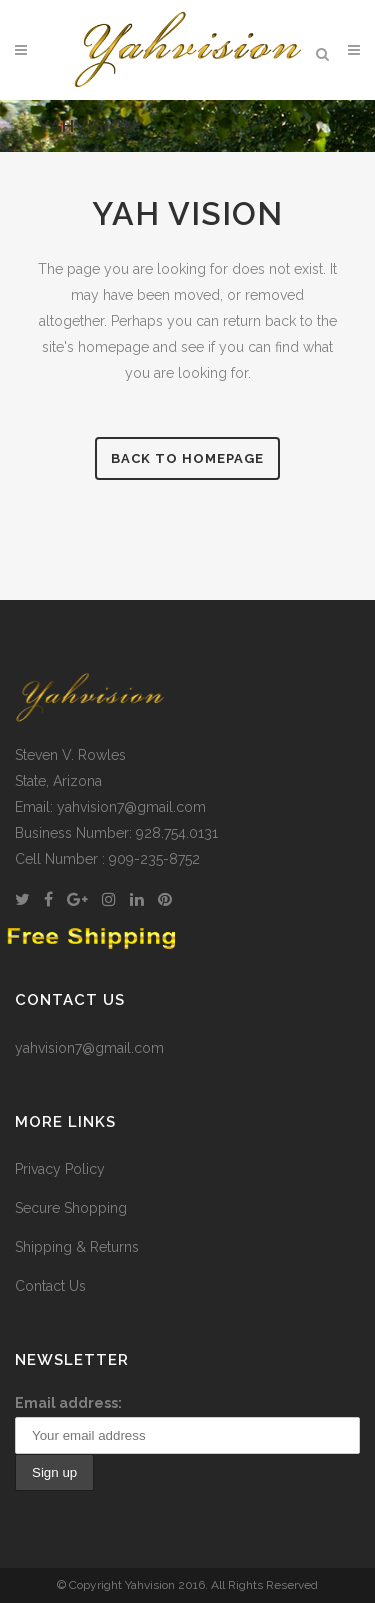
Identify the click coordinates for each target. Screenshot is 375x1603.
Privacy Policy (60, 1169)
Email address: (68, 1403)
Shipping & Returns (77, 1247)
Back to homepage (187, 458)
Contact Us (50, 1286)
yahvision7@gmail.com (89, 1048)
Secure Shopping (71, 1208)
